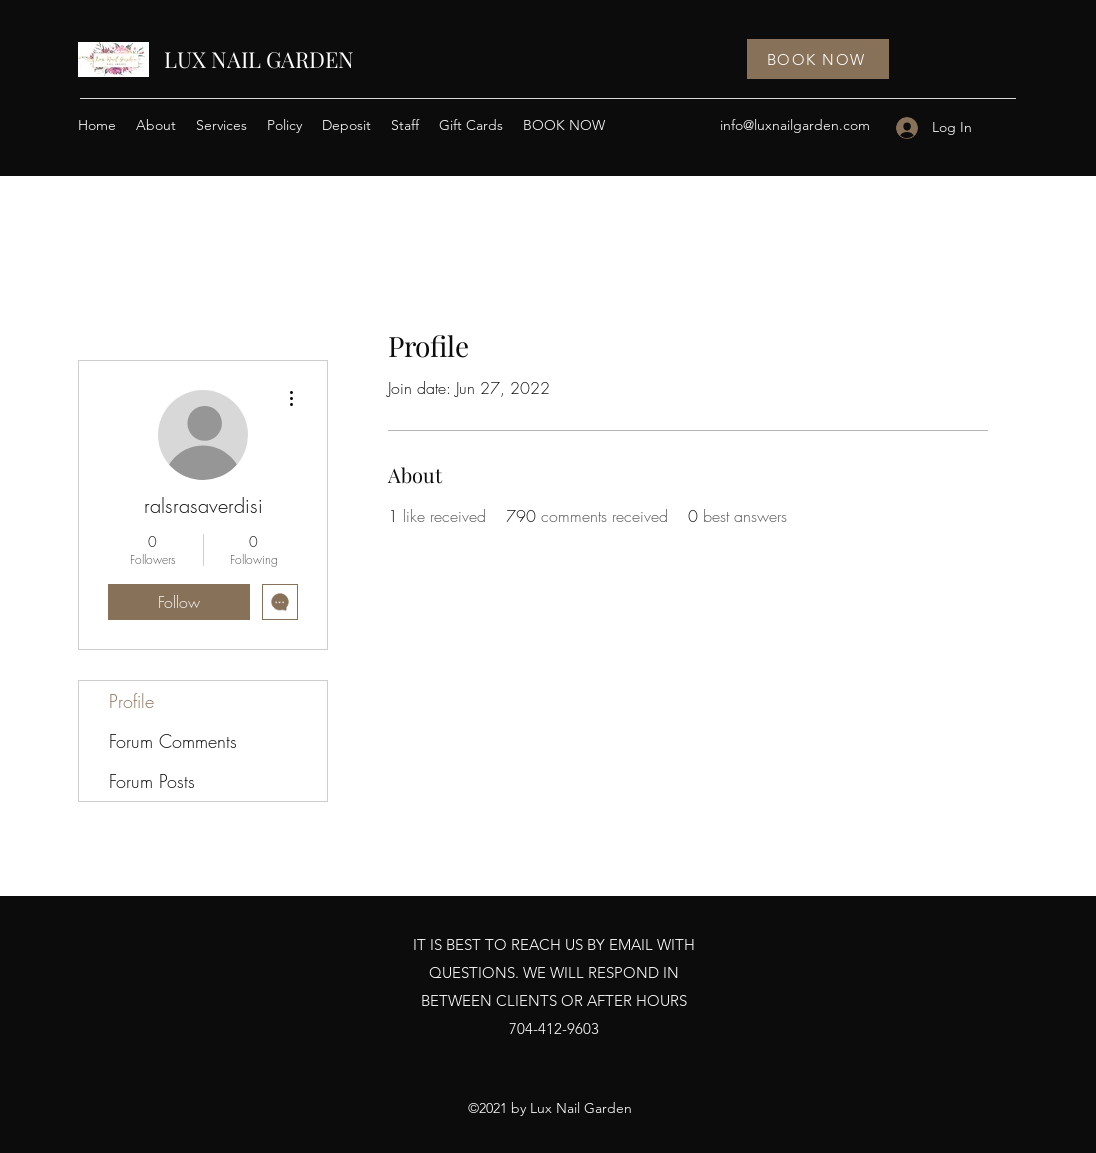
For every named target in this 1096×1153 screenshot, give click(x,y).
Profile (131, 701)
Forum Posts (152, 781)
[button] (221, 125)
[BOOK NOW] (818, 59)
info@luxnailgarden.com (795, 125)
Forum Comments (173, 741)
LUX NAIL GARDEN (259, 59)
